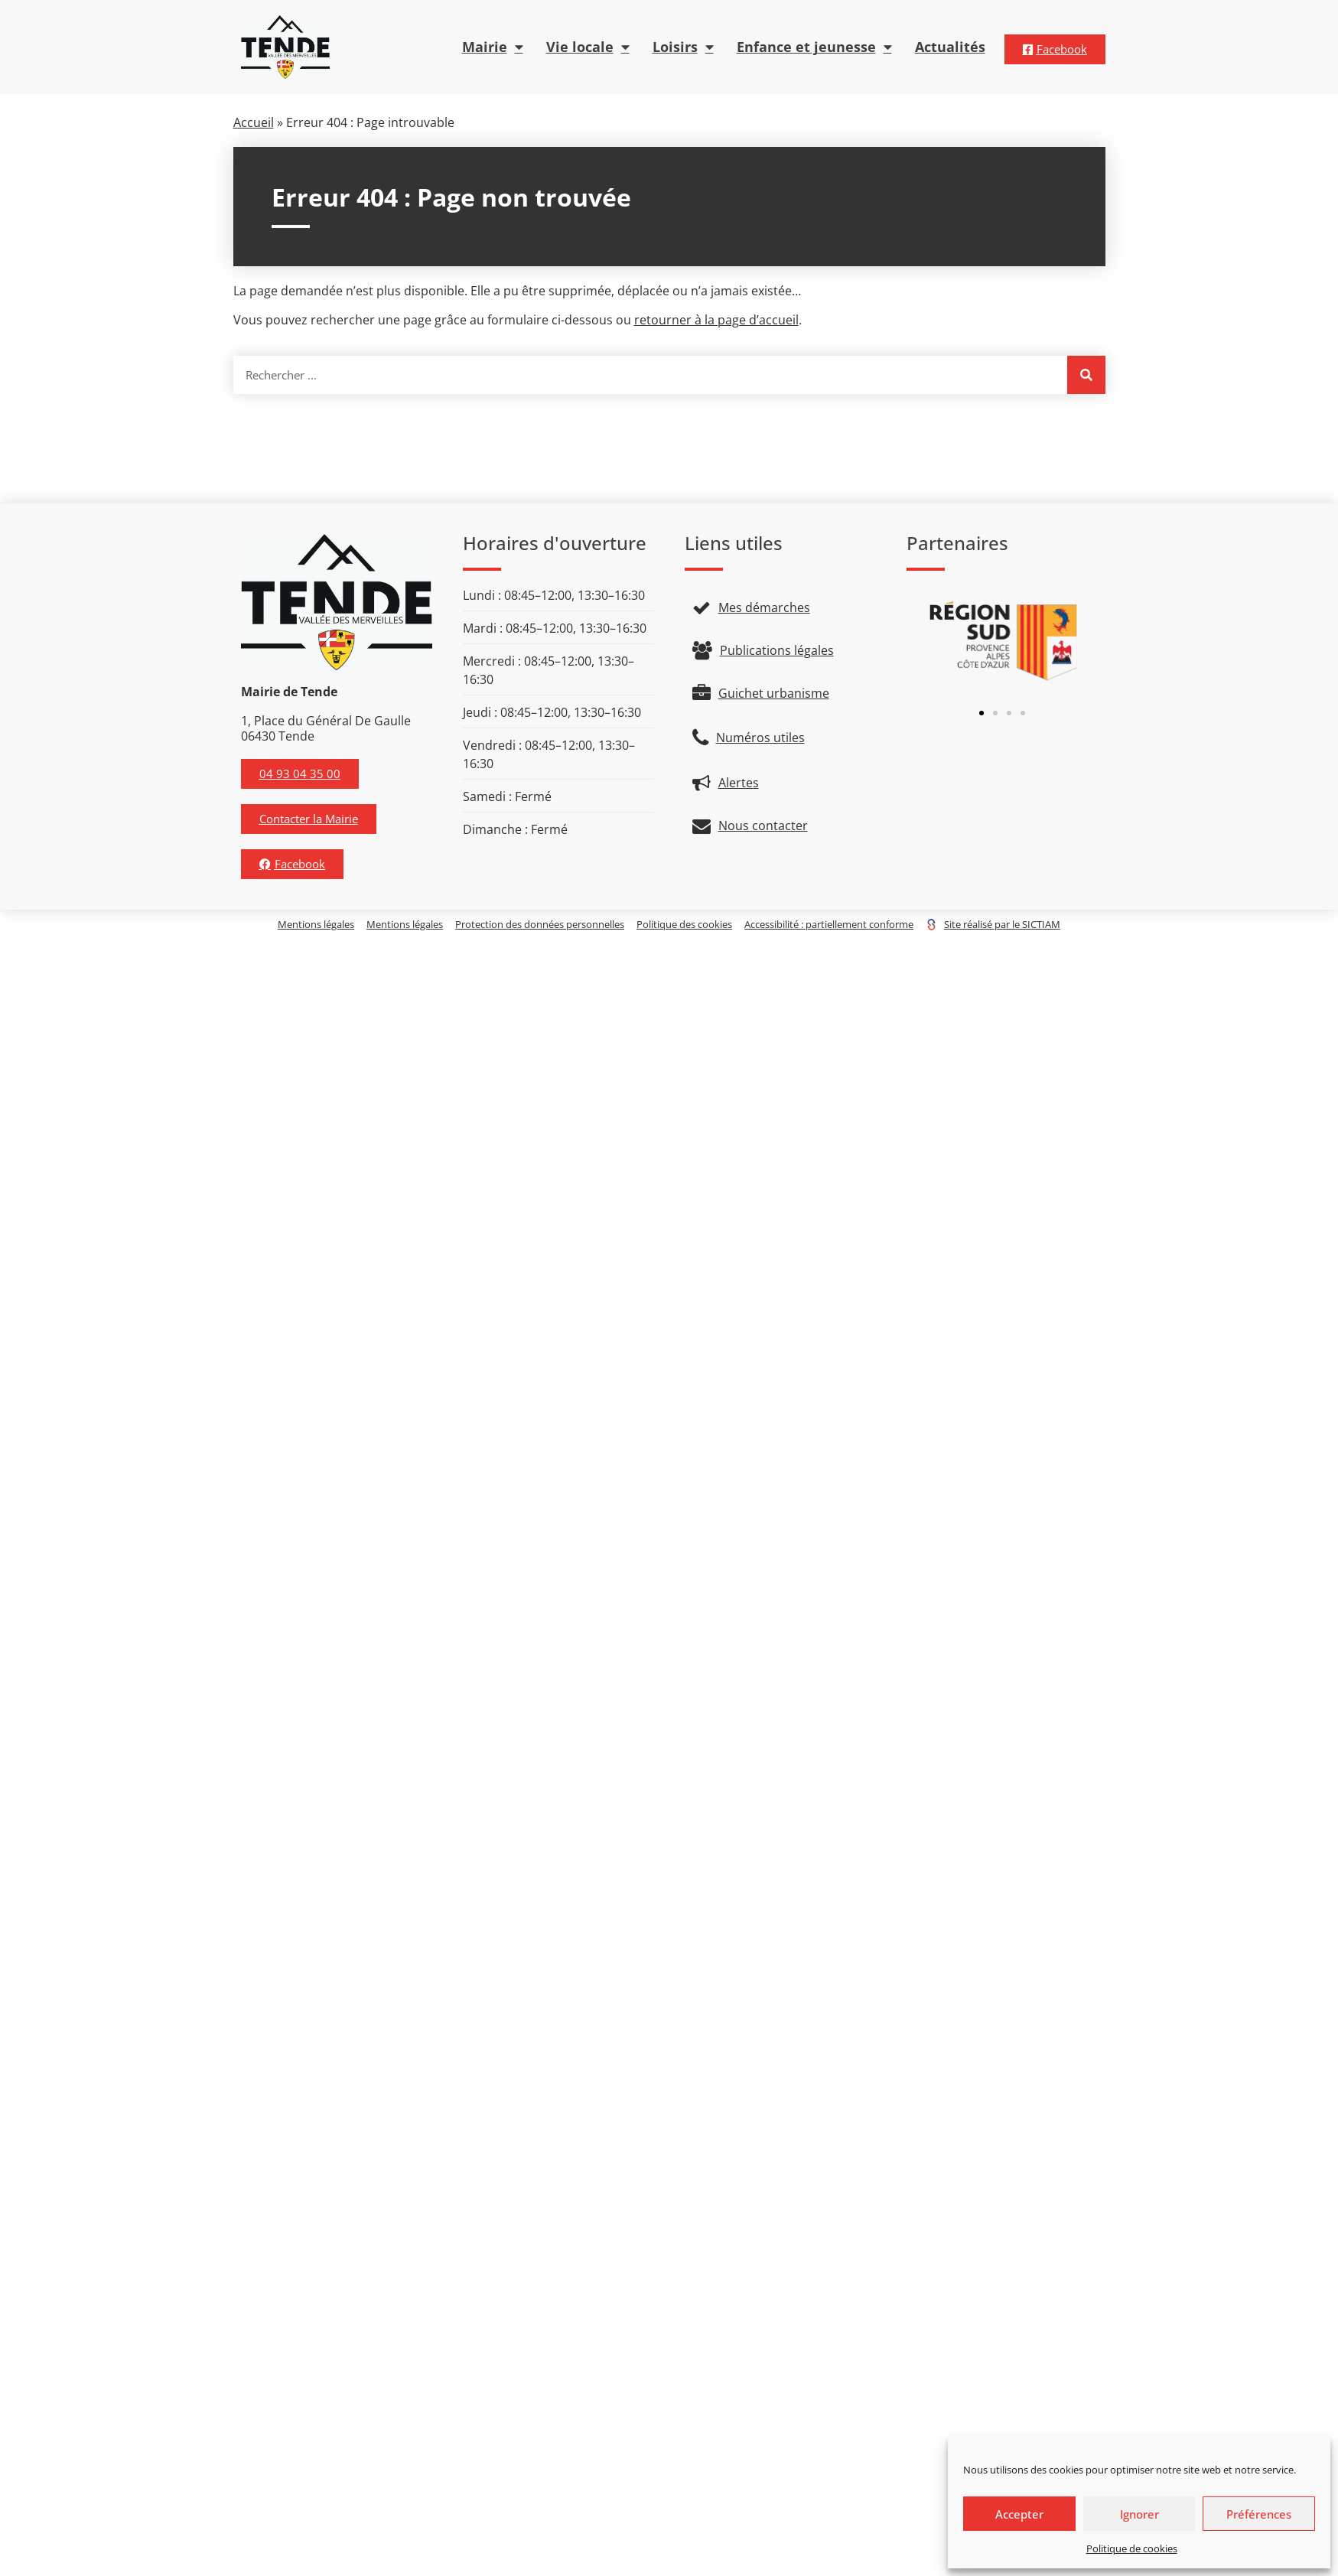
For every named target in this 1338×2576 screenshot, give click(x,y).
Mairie (492, 47)
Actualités (950, 46)
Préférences (1258, 2514)
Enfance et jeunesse (814, 47)
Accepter (1019, 2514)
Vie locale (588, 47)
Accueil (253, 122)
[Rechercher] (1086, 375)
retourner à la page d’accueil (716, 319)
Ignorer (1139, 2514)
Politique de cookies (1131, 2548)
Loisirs (683, 47)
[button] (981, 713)
